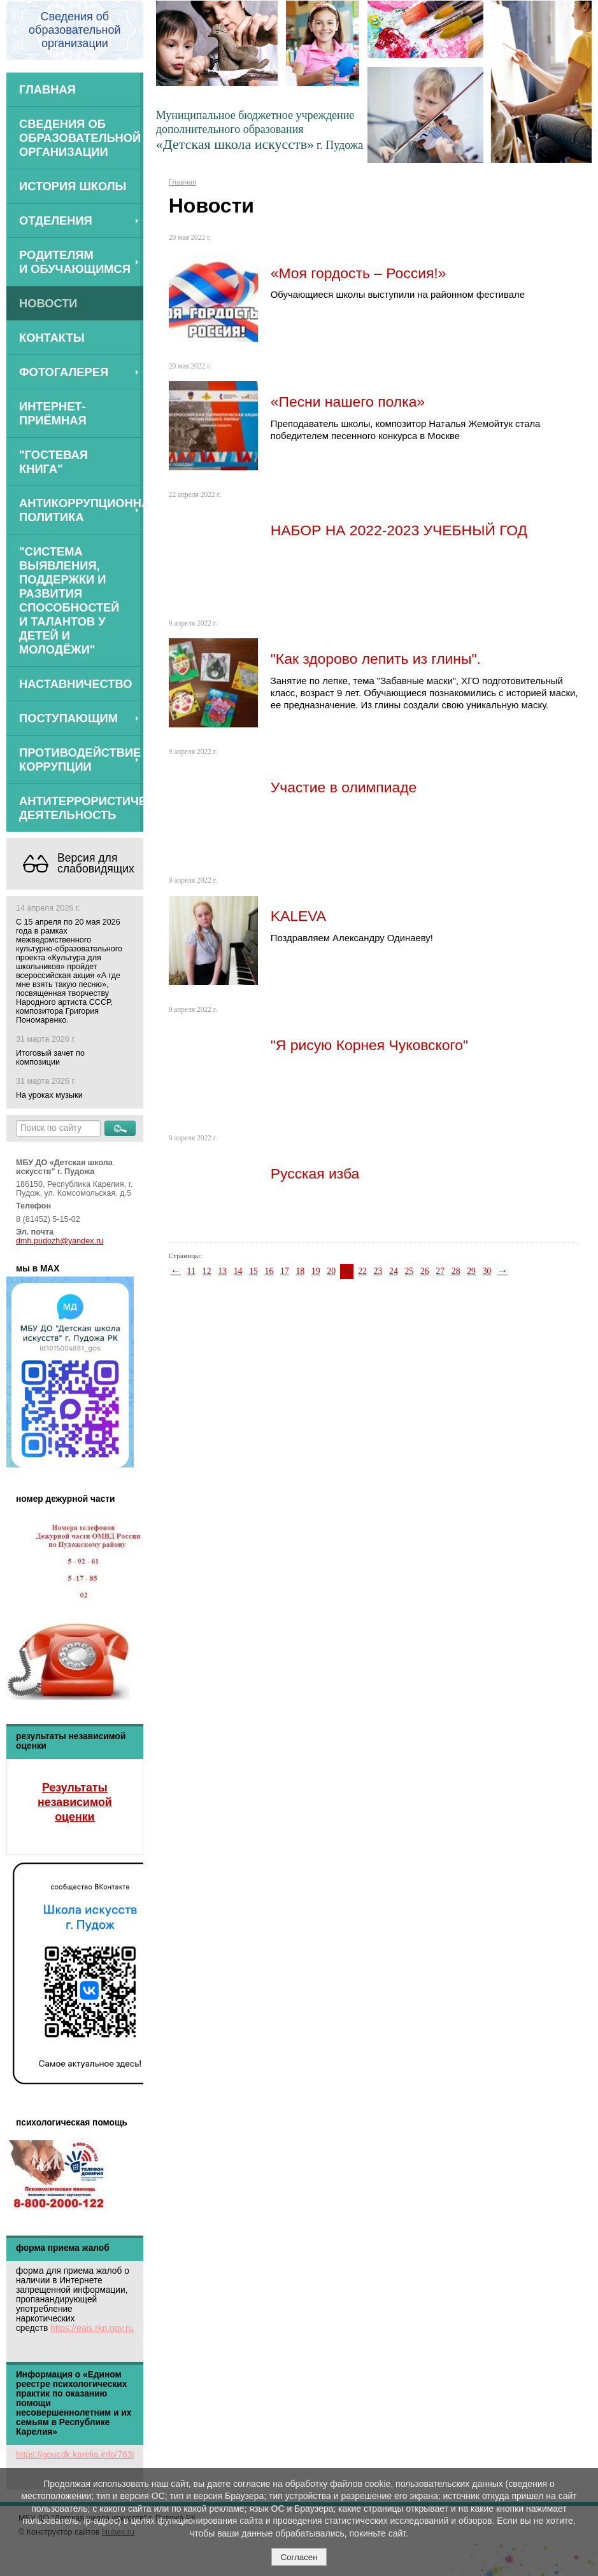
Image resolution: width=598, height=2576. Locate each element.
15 (253, 1271)
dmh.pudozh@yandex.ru (59, 1240)
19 (315, 1271)
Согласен (298, 2557)
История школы (73, 186)
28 (456, 1271)
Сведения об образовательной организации (80, 137)
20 (331, 1271)
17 (284, 1271)
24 (393, 1271)
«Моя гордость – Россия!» (358, 273)
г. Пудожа (340, 145)
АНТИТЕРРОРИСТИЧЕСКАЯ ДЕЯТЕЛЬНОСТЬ (81, 808)
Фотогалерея (63, 372)
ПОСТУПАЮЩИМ (68, 718)
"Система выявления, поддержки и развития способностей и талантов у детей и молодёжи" (69, 600)
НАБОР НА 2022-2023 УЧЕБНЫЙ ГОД (399, 530)
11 (191, 1271)
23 (378, 1271)
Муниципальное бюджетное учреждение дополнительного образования (255, 130)
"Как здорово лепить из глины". (376, 658)
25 (408, 1271)
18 (299, 1271)
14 (238, 1271)
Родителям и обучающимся (75, 262)
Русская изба (315, 1173)
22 (362, 1271)
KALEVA (298, 915)
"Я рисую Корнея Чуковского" (369, 1045)
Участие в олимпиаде (343, 787)
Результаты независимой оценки (75, 1802)
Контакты (52, 337)
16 (269, 1271)
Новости (48, 303)
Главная (47, 89)
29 (471, 1271)
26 (424, 1271)
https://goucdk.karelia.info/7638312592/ (92, 2455)
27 (440, 1271)
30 (487, 1271)
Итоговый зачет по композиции (50, 1058)
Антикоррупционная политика (81, 510)
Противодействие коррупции (80, 759)
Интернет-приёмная (53, 413)
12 (207, 1271)
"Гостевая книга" (53, 461)
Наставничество (75, 683)
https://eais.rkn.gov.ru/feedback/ (111, 2328)
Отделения (55, 220)
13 (222, 1271)
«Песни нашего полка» (348, 401)
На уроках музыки (49, 1095)
